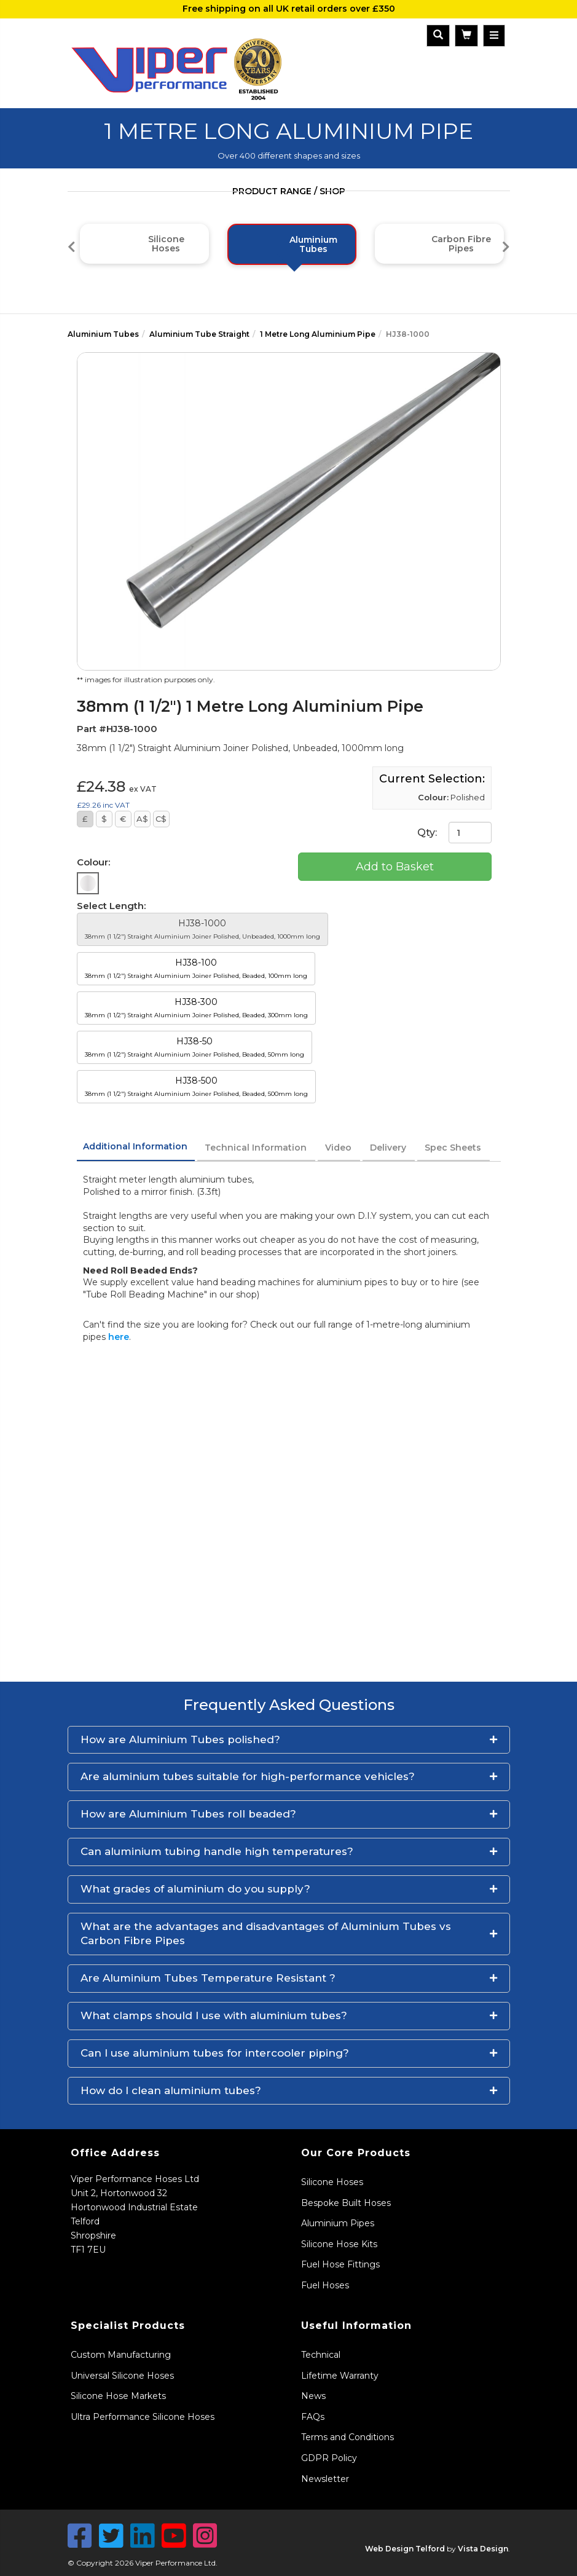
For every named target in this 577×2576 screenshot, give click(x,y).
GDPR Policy (329, 2458)
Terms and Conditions (347, 2437)
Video (338, 1147)
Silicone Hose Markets (118, 2395)
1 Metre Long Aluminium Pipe (317, 334)
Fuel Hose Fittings (340, 2264)
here (118, 1336)
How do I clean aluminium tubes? (170, 2090)
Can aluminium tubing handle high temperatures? (216, 1851)
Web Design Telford (405, 2548)
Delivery (388, 1147)
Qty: (454, 832)
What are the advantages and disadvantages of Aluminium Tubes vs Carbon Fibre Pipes (265, 1933)
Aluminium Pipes (337, 2223)
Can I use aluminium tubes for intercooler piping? (214, 2053)
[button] (289, 1740)
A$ (142, 819)
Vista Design (483, 2548)
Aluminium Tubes (103, 334)
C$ (161, 819)
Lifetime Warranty (340, 2375)
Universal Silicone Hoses (122, 2375)
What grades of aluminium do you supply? (195, 1889)
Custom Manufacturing (121, 2354)
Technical (320, 2354)
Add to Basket (395, 866)
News (313, 2395)
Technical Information (256, 1147)
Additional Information (135, 1146)
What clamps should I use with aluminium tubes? (213, 2015)
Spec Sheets (453, 1147)
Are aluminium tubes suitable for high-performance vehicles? (247, 1776)
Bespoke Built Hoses (346, 2202)
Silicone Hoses (332, 2182)
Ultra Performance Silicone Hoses (142, 2416)
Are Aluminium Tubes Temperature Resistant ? (208, 1978)
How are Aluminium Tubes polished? (180, 1739)
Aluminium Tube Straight (199, 334)
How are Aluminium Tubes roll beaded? (188, 1814)
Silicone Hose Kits (339, 2244)
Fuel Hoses (325, 2285)
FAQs (312, 2416)
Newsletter (325, 2478)
